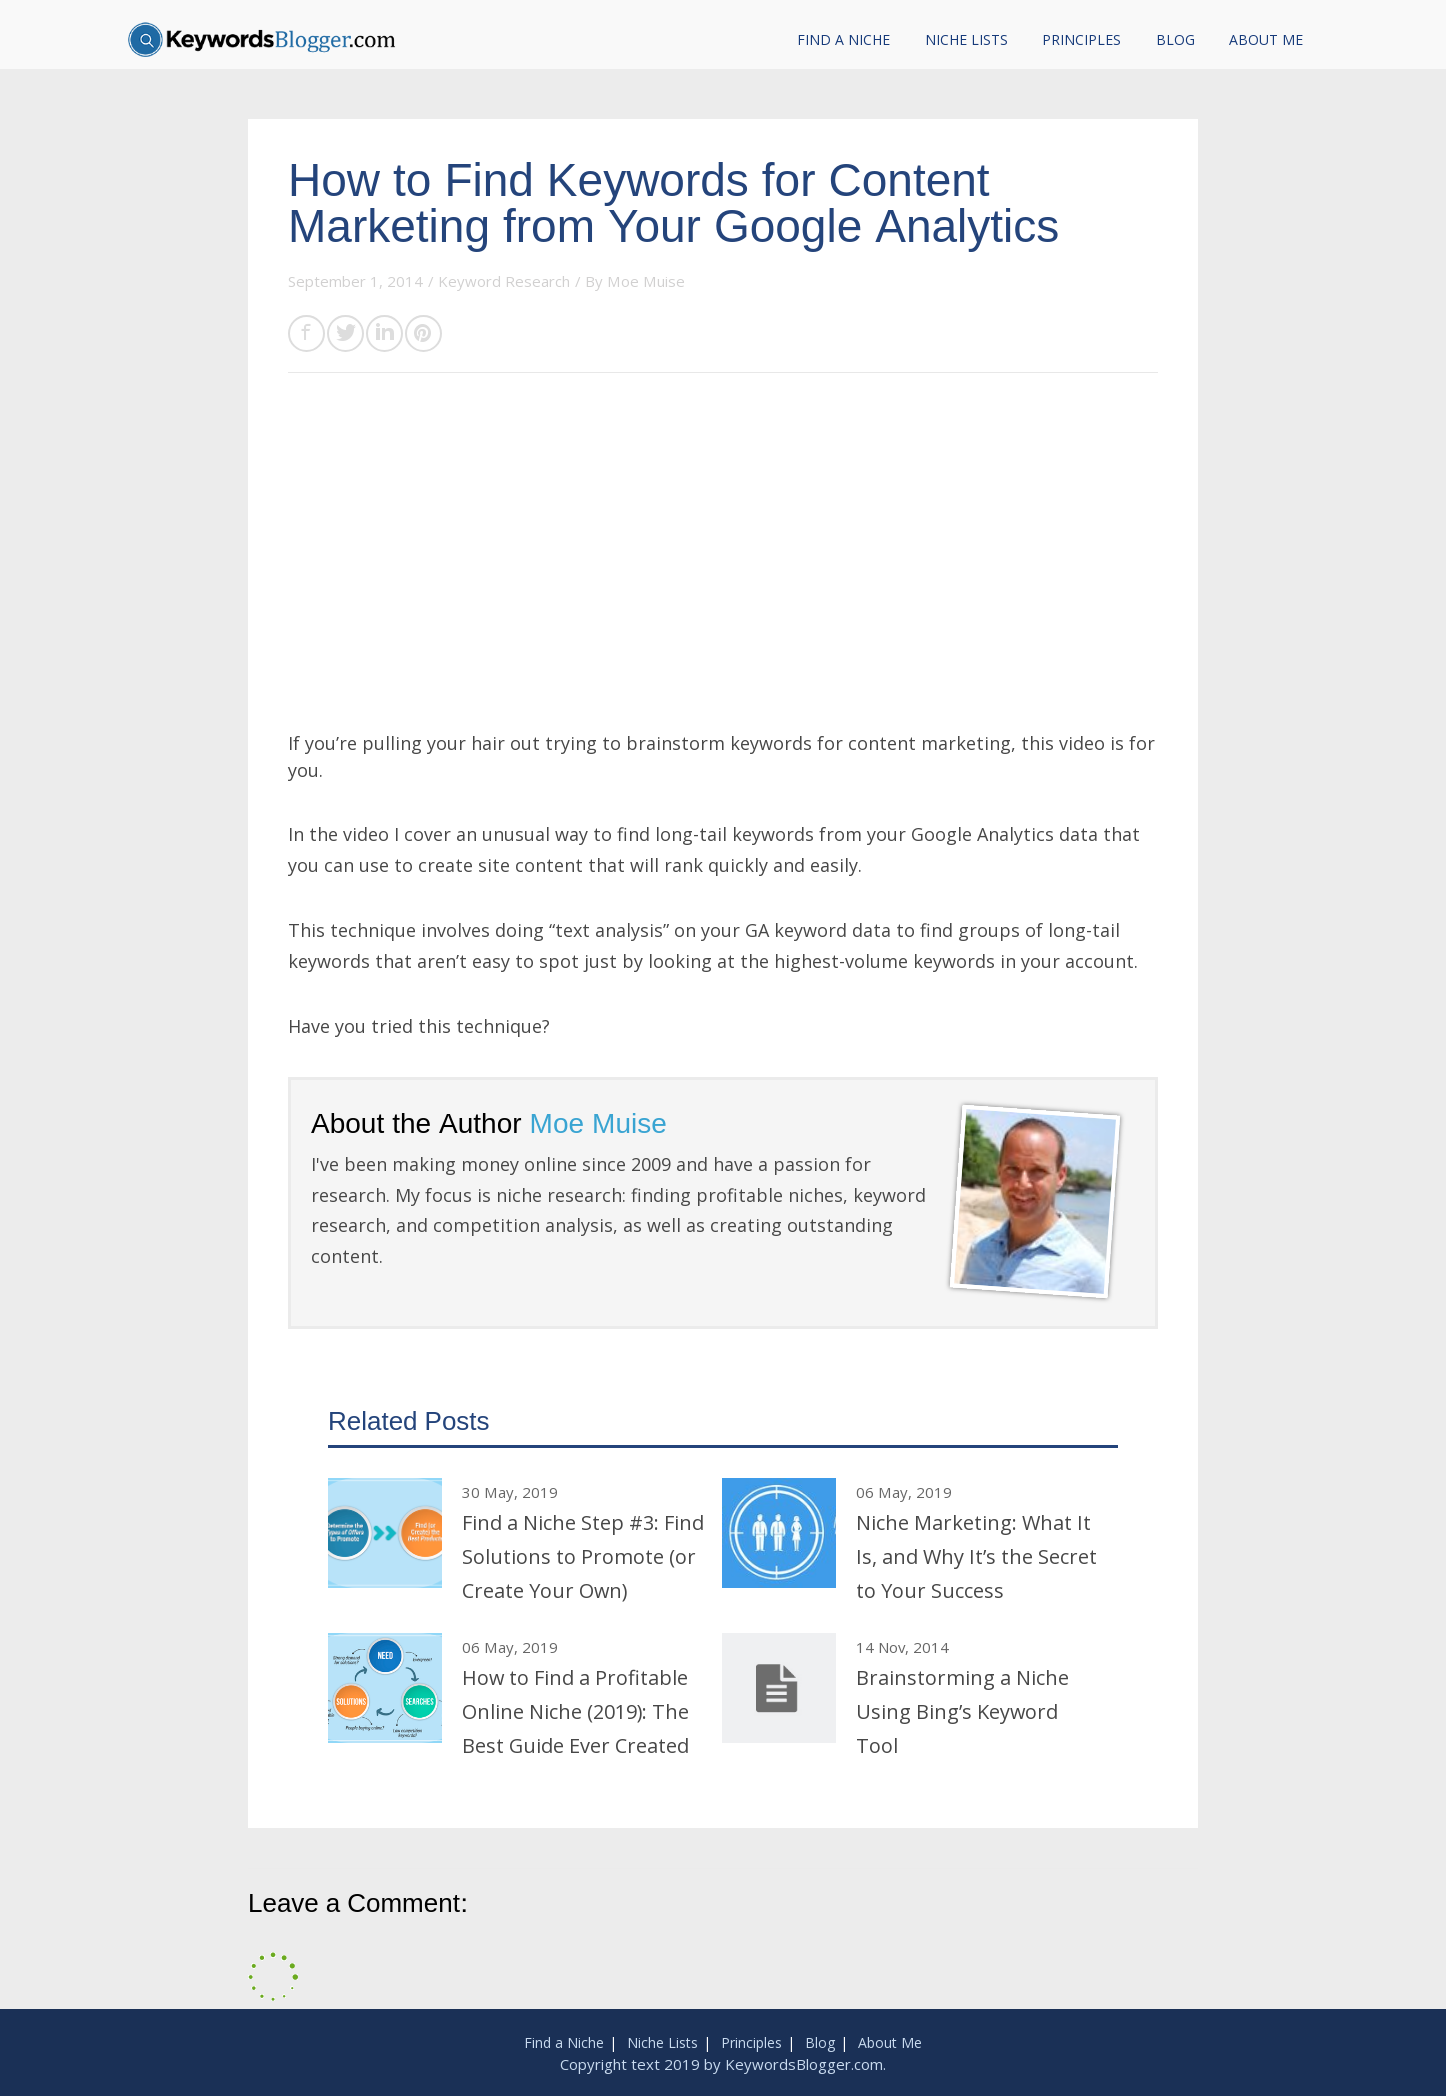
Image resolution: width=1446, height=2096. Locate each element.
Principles (1081, 39)
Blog (1175, 39)
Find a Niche (843, 39)
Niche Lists (966, 39)
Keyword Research (504, 281)
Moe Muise (646, 281)
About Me (1266, 39)
